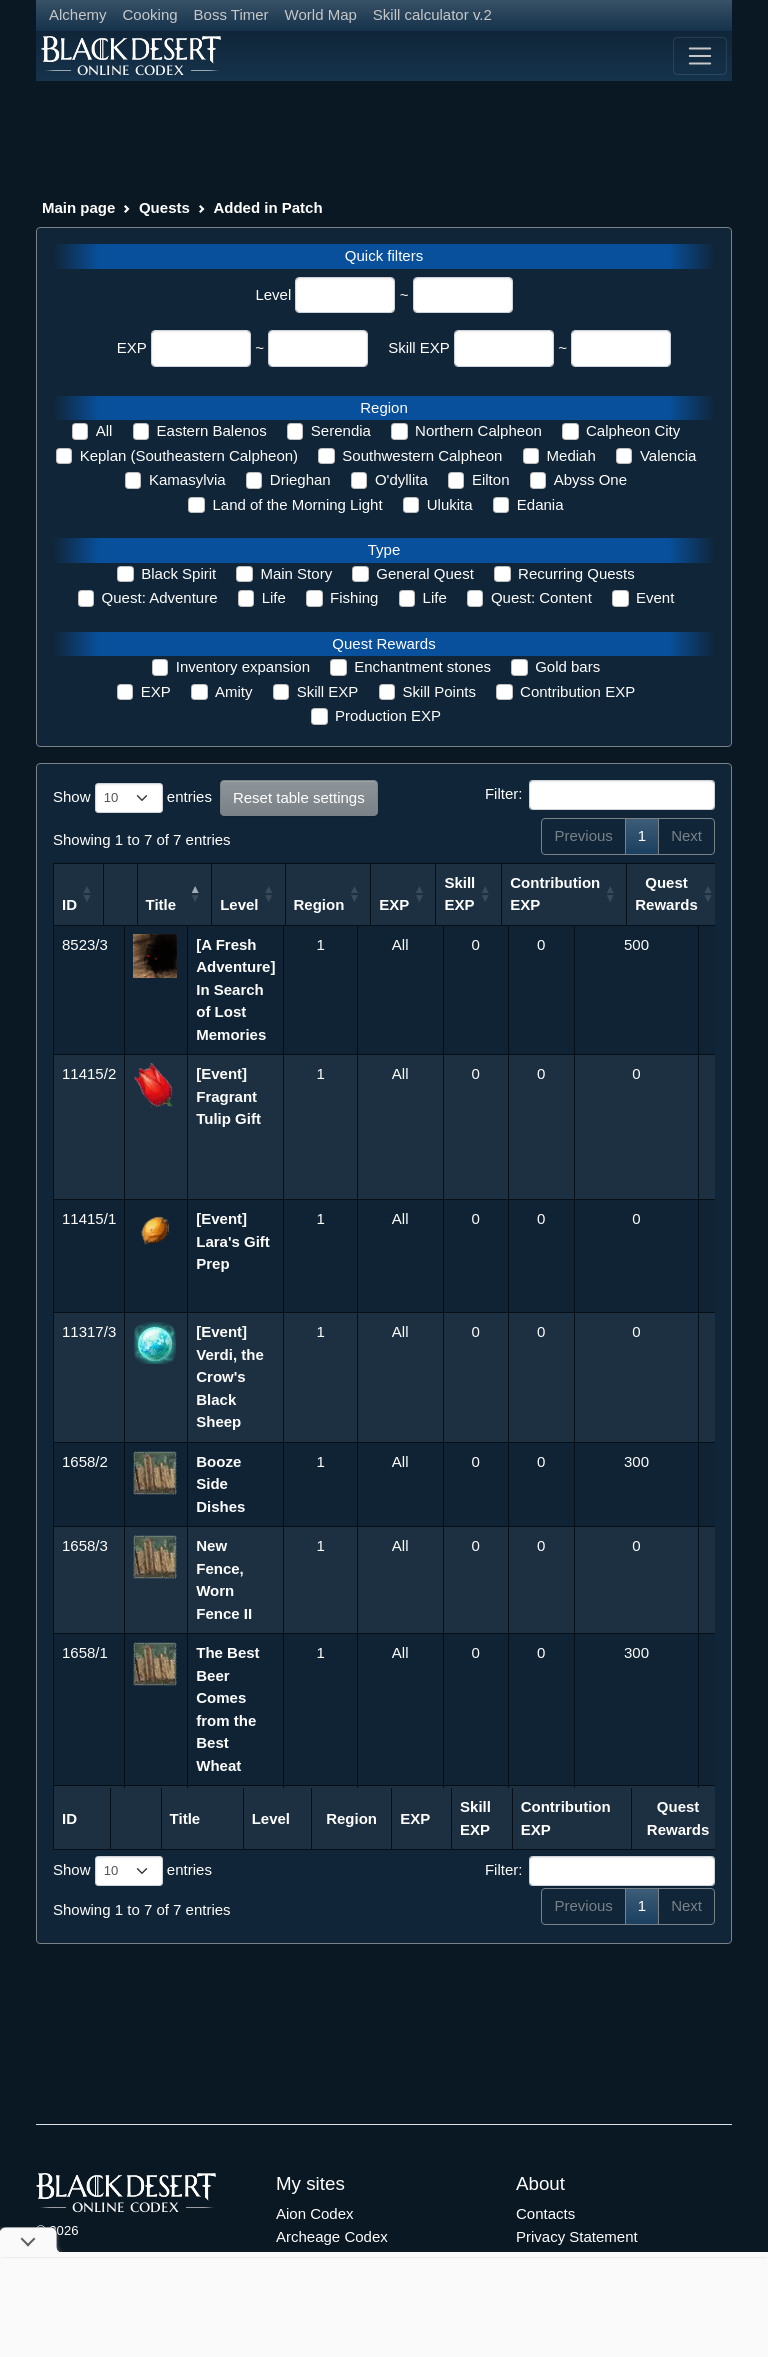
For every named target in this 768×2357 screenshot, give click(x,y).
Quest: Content (541, 597)
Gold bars (567, 666)
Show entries (132, 798)
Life (274, 597)
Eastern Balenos (212, 430)
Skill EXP (419, 347)
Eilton (491, 479)
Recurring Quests (576, 573)
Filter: (600, 795)
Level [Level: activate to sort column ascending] (311, 904)
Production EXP (388, 715)
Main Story (296, 573)
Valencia (668, 455)
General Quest (425, 573)
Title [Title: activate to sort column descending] (211, 904)
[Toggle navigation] (700, 56)
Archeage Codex (332, 2236)
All (104, 430)
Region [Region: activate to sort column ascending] (391, 904)
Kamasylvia (187, 479)
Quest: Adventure (160, 597)
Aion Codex (315, 2213)
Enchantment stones (422, 666)
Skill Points (439, 691)
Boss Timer (231, 14)
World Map (321, 14)
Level (273, 294)
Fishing (354, 597)
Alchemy (78, 14)
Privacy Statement (577, 2236)
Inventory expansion (243, 666)
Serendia (341, 430)
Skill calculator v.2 (432, 14)
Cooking (150, 14)
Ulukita (450, 504)
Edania (540, 504)
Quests (164, 207)
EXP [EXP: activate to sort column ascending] (467, 904)
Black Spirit (178, 573)
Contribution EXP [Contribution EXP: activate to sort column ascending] (628, 894)
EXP (132, 347)
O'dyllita (401, 479)
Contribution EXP (577, 691)
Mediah (571, 455)
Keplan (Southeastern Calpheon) (189, 455)
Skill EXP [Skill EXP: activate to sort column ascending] (532, 894)
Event (655, 597)
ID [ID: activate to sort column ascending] (69, 904)
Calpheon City (633, 430)
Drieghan (300, 479)
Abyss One (590, 479)
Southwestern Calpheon (422, 455)
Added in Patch (267, 207)
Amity (234, 691)
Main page (78, 207)
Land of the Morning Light (297, 504)
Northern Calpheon (478, 430)
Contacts (545, 2213)
